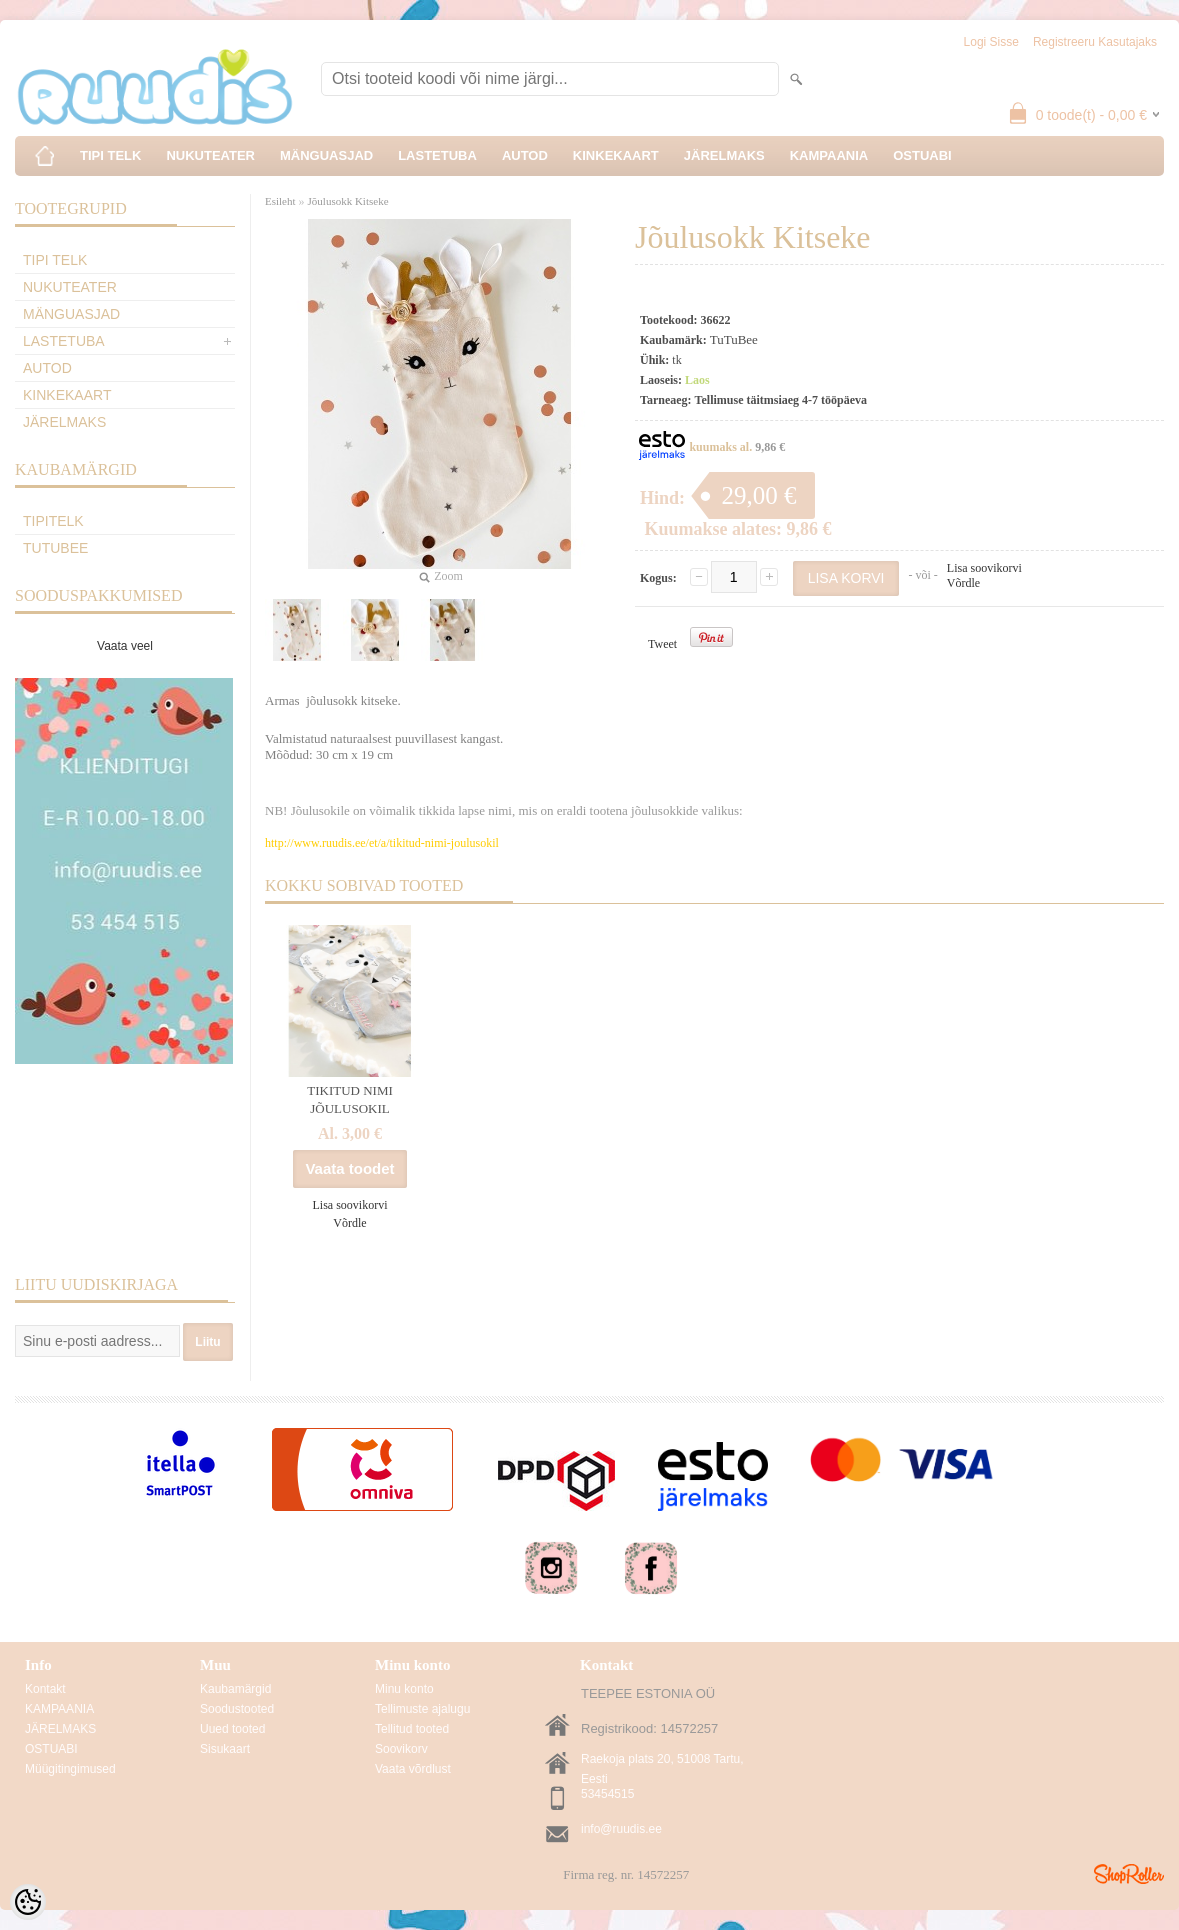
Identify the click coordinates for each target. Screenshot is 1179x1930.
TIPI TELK (110, 155)
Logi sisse (991, 42)
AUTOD (525, 155)
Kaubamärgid (235, 1689)
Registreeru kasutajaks (1095, 42)
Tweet (662, 644)
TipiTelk (53, 521)
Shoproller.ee (1129, 1874)
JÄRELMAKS (724, 155)
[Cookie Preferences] (28, 1902)
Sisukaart (225, 1749)
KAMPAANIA (829, 155)
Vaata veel (125, 646)
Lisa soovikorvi (984, 568)
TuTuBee (55, 548)
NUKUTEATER (210, 155)
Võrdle (963, 583)
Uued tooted (232, 1729)
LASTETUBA (437, 155)
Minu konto (404, 1689)
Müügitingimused (70, 1769)
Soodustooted (237, 1709)
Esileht (280, 201)
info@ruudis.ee (621, 1829)
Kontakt (45, 1689)
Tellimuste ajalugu (422, 1709)
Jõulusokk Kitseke (348, 201)
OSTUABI (922, 155)
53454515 (607, 1794)
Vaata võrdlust (413, 1769)
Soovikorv (401, 1749)
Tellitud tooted (412, 1729)
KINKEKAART (616, 155)
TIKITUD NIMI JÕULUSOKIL (350, 1099)
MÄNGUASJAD (326, 155)
